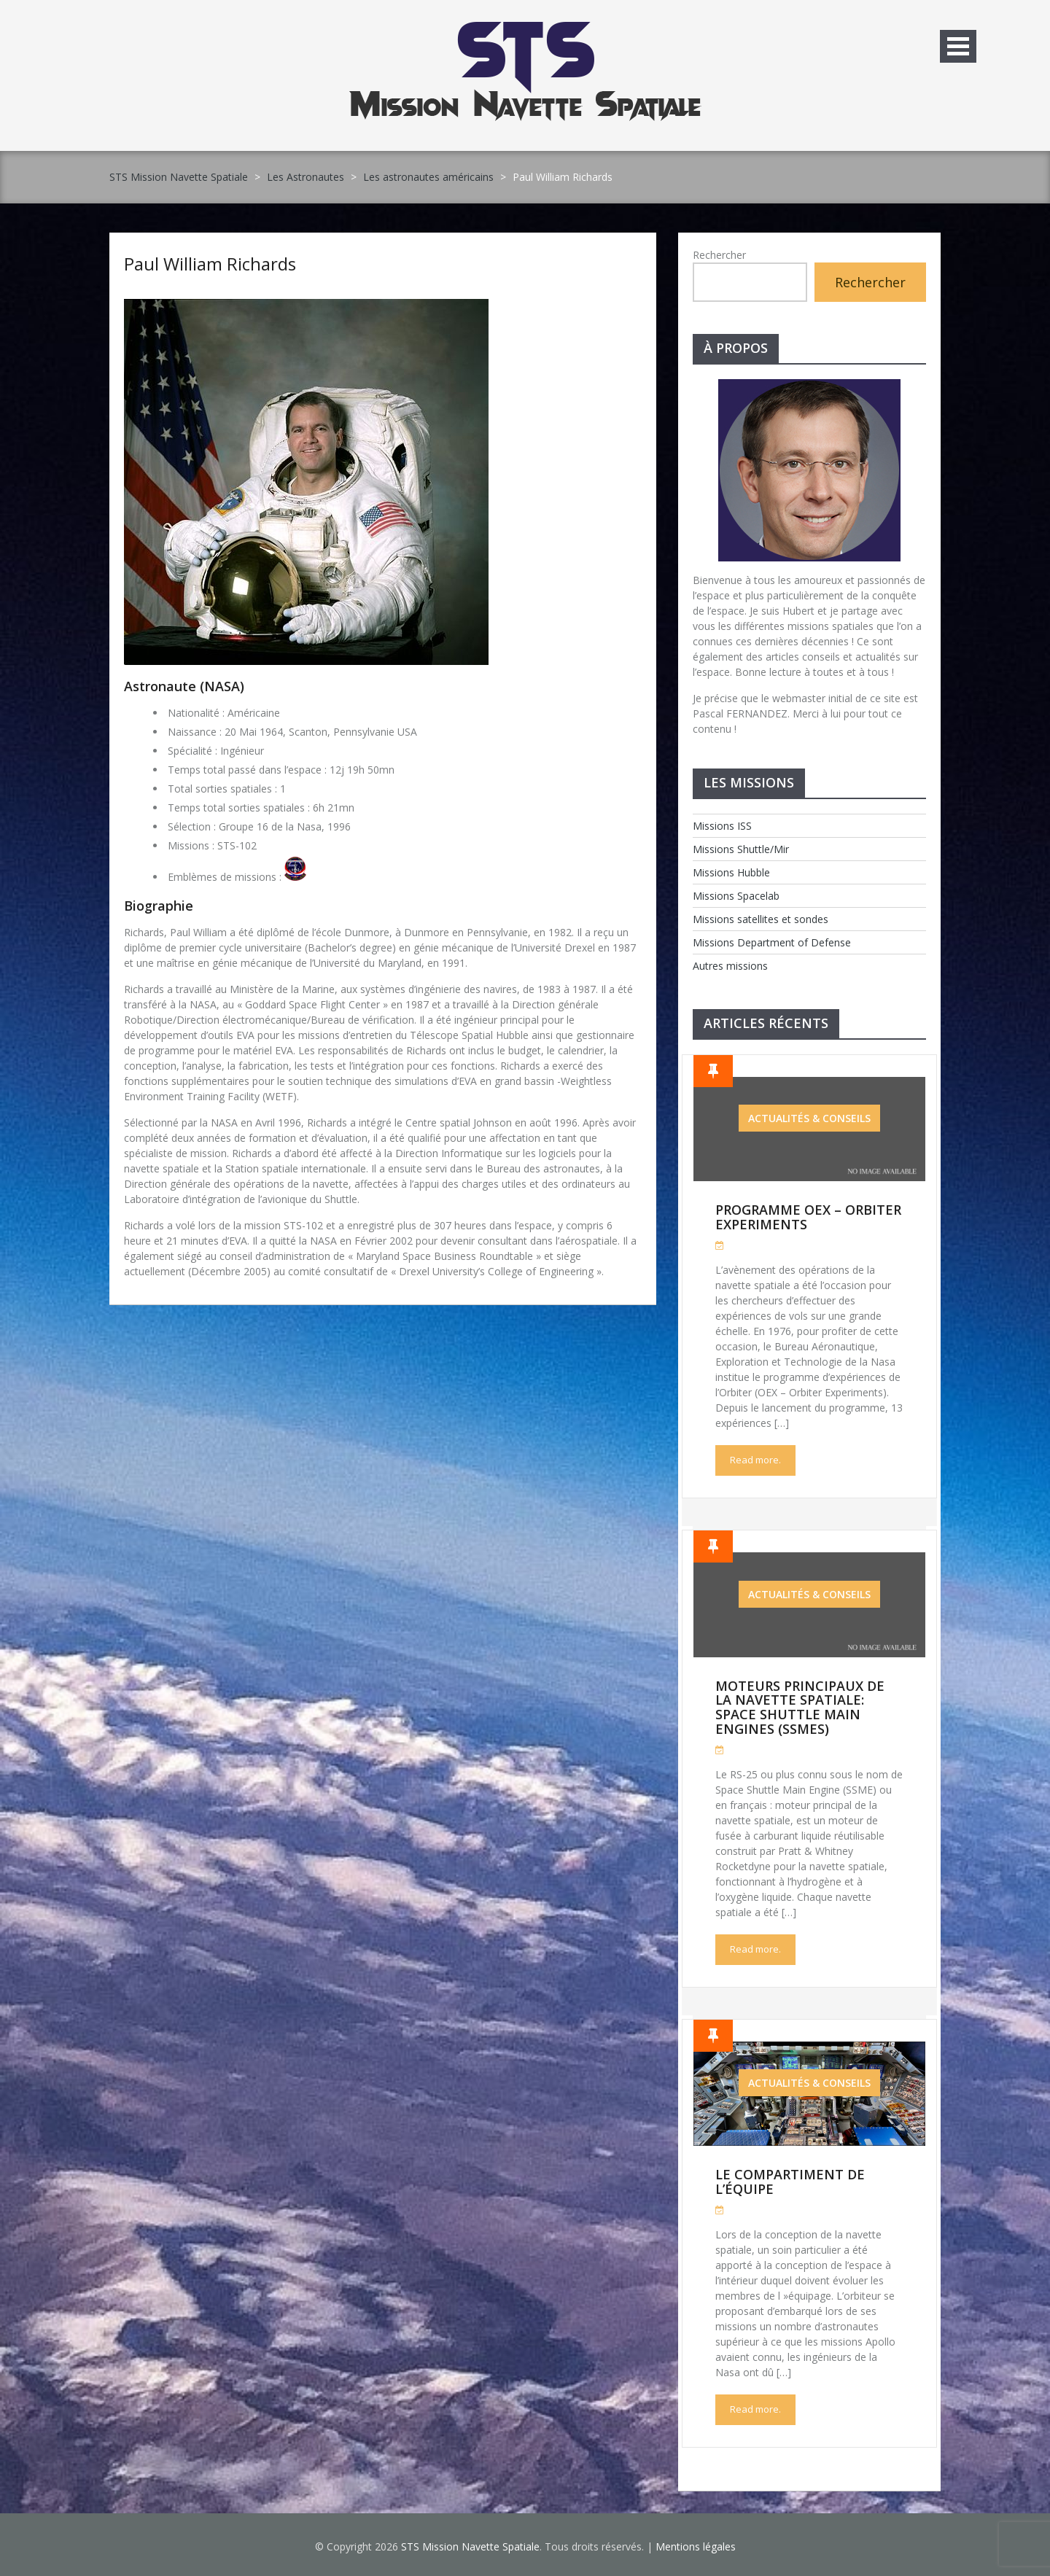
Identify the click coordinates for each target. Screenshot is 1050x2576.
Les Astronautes (305, 177)
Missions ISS (722, 826)
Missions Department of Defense (772, 942)
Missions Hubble (731, 872)
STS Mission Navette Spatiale (178, 177)
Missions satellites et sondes (760, 919)
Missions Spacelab (736, 896)
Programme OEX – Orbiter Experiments (808, 1217)
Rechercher (719, 255)
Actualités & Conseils (809, 1118)
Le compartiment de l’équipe (790, 2182)
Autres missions (730, 966)
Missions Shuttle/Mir (741, 849)
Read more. (755, 1459)
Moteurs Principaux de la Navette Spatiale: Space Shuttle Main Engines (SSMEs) (799, 1707)
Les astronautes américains (428, 177)
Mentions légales (696, 2546)
